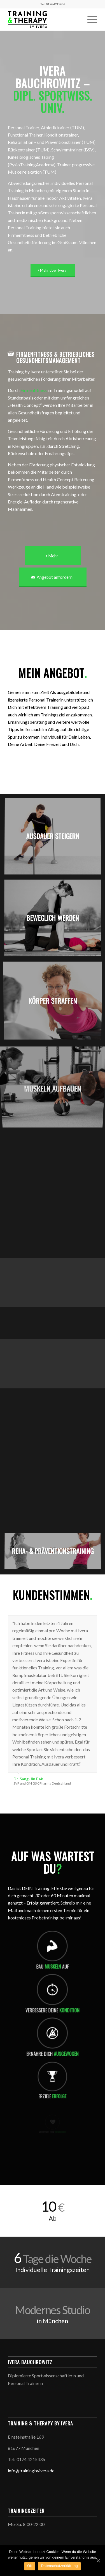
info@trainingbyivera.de (31, 2470)
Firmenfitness (33, 390)
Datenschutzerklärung (59, 2566)
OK (29, 2566)
